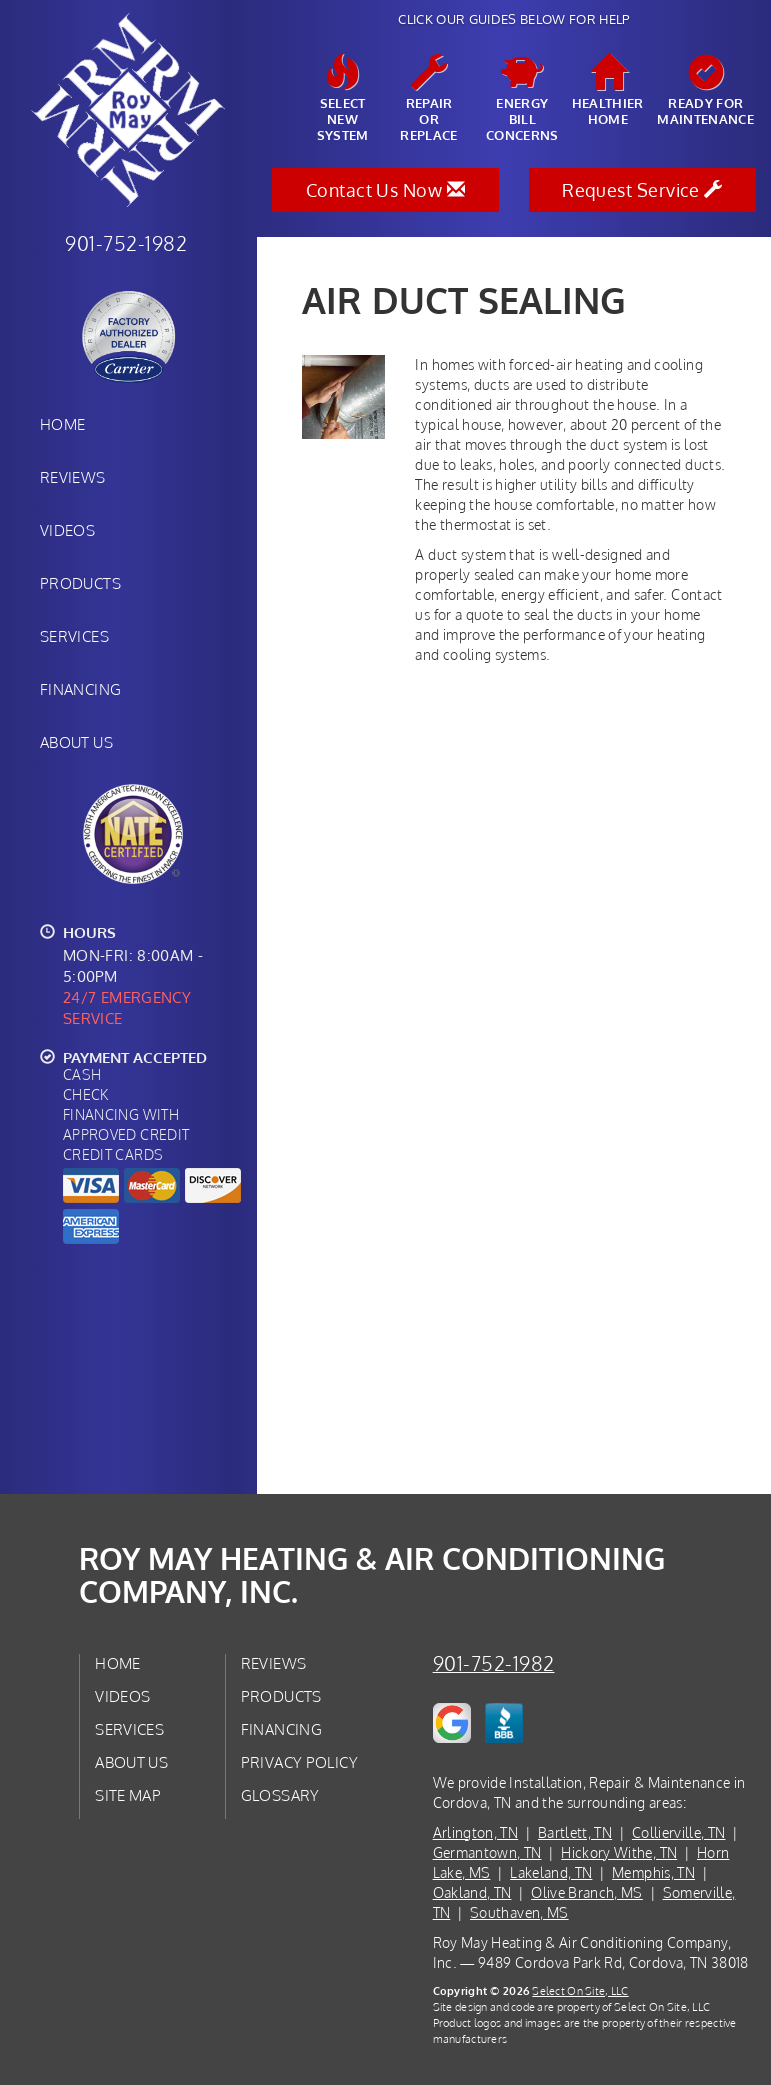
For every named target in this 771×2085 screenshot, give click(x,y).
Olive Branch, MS (587, 1892)
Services (74, 636)
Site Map (128, 1795)
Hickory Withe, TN (619, 1852)
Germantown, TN (487, 1852)
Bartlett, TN (575, 1832)
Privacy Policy (299, 1762)
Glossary (280, 1795)
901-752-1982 (494, 1663)
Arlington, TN (476, 1832)
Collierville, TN (679, 1832)
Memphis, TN (653, 1872)
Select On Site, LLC (580, 1990)
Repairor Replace (428, 99)
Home (62, 424)
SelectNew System (343, 99)
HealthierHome (608, 91)
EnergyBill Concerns (522, 99)
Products (80, 583)
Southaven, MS (519, 1912)
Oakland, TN (472, 1892)
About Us (76, 742)
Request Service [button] (642, 190)
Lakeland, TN (551, 1872)
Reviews (73, 477)
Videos (67, 530)
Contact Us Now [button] (385, 190)
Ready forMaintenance (705, 91)
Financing (80, 689)
